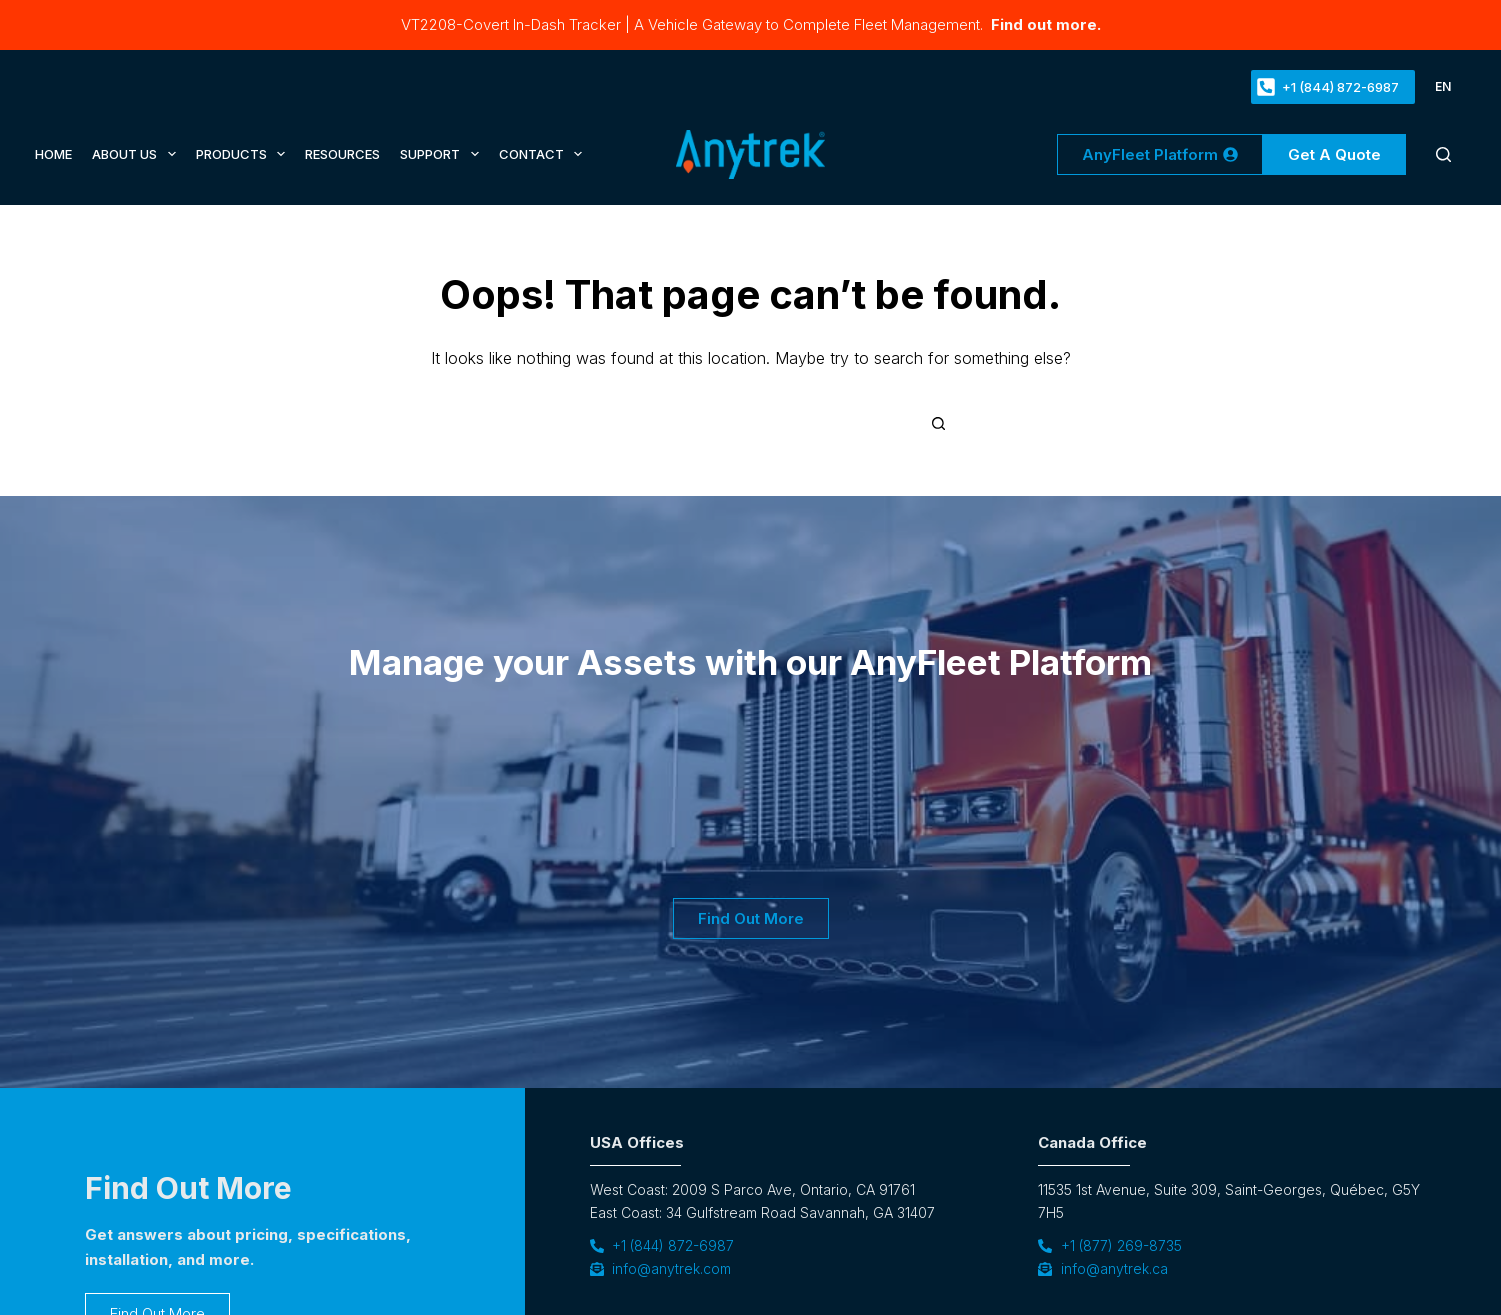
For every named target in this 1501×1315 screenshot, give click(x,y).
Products (243, 154)
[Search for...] (738, 423)
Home (53, 154)
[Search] (1443, 154)
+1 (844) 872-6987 (1328, 87)
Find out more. (1044, 24)
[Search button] (938, 423)
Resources (342, 154)
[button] (1443, 87)
